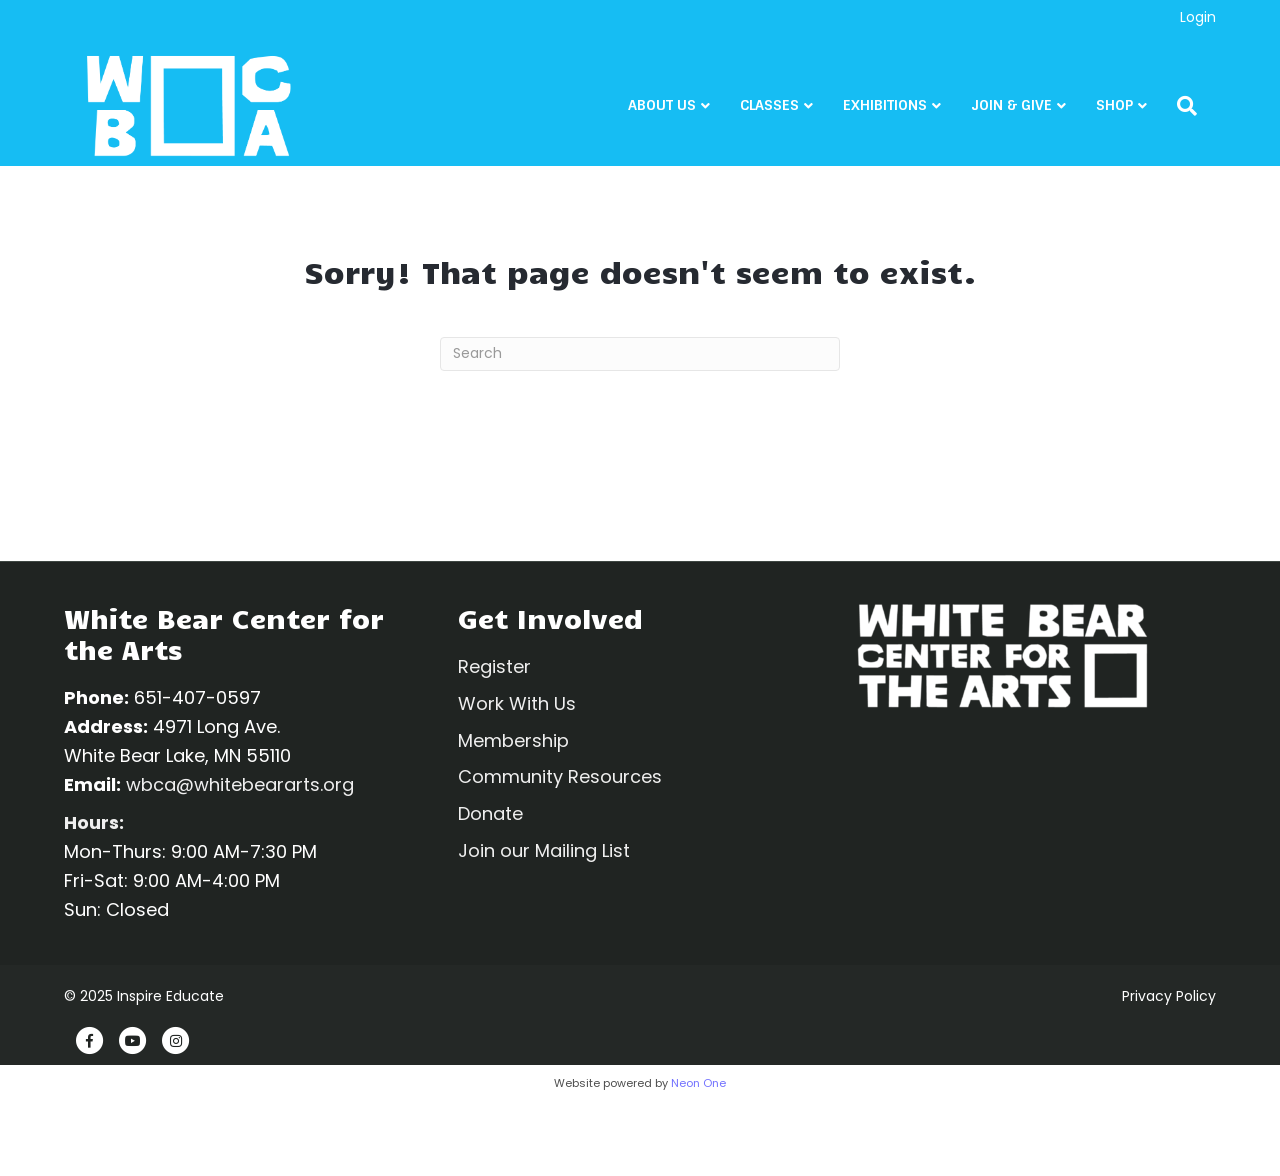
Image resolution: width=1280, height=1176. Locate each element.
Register (494, 666)
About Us (681, 108)
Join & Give (1030, 108)
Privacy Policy (1169, 996)
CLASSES (788, 108)
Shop (1133, 108)
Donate (490, 813)
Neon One (698, 1083)
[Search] (1198, 108)
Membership (513, 740)
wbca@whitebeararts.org (240, 784)
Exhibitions (904, 108)
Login (1198, 17)
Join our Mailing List (544, 850)
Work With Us (517, 703)
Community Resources (560, 776)
